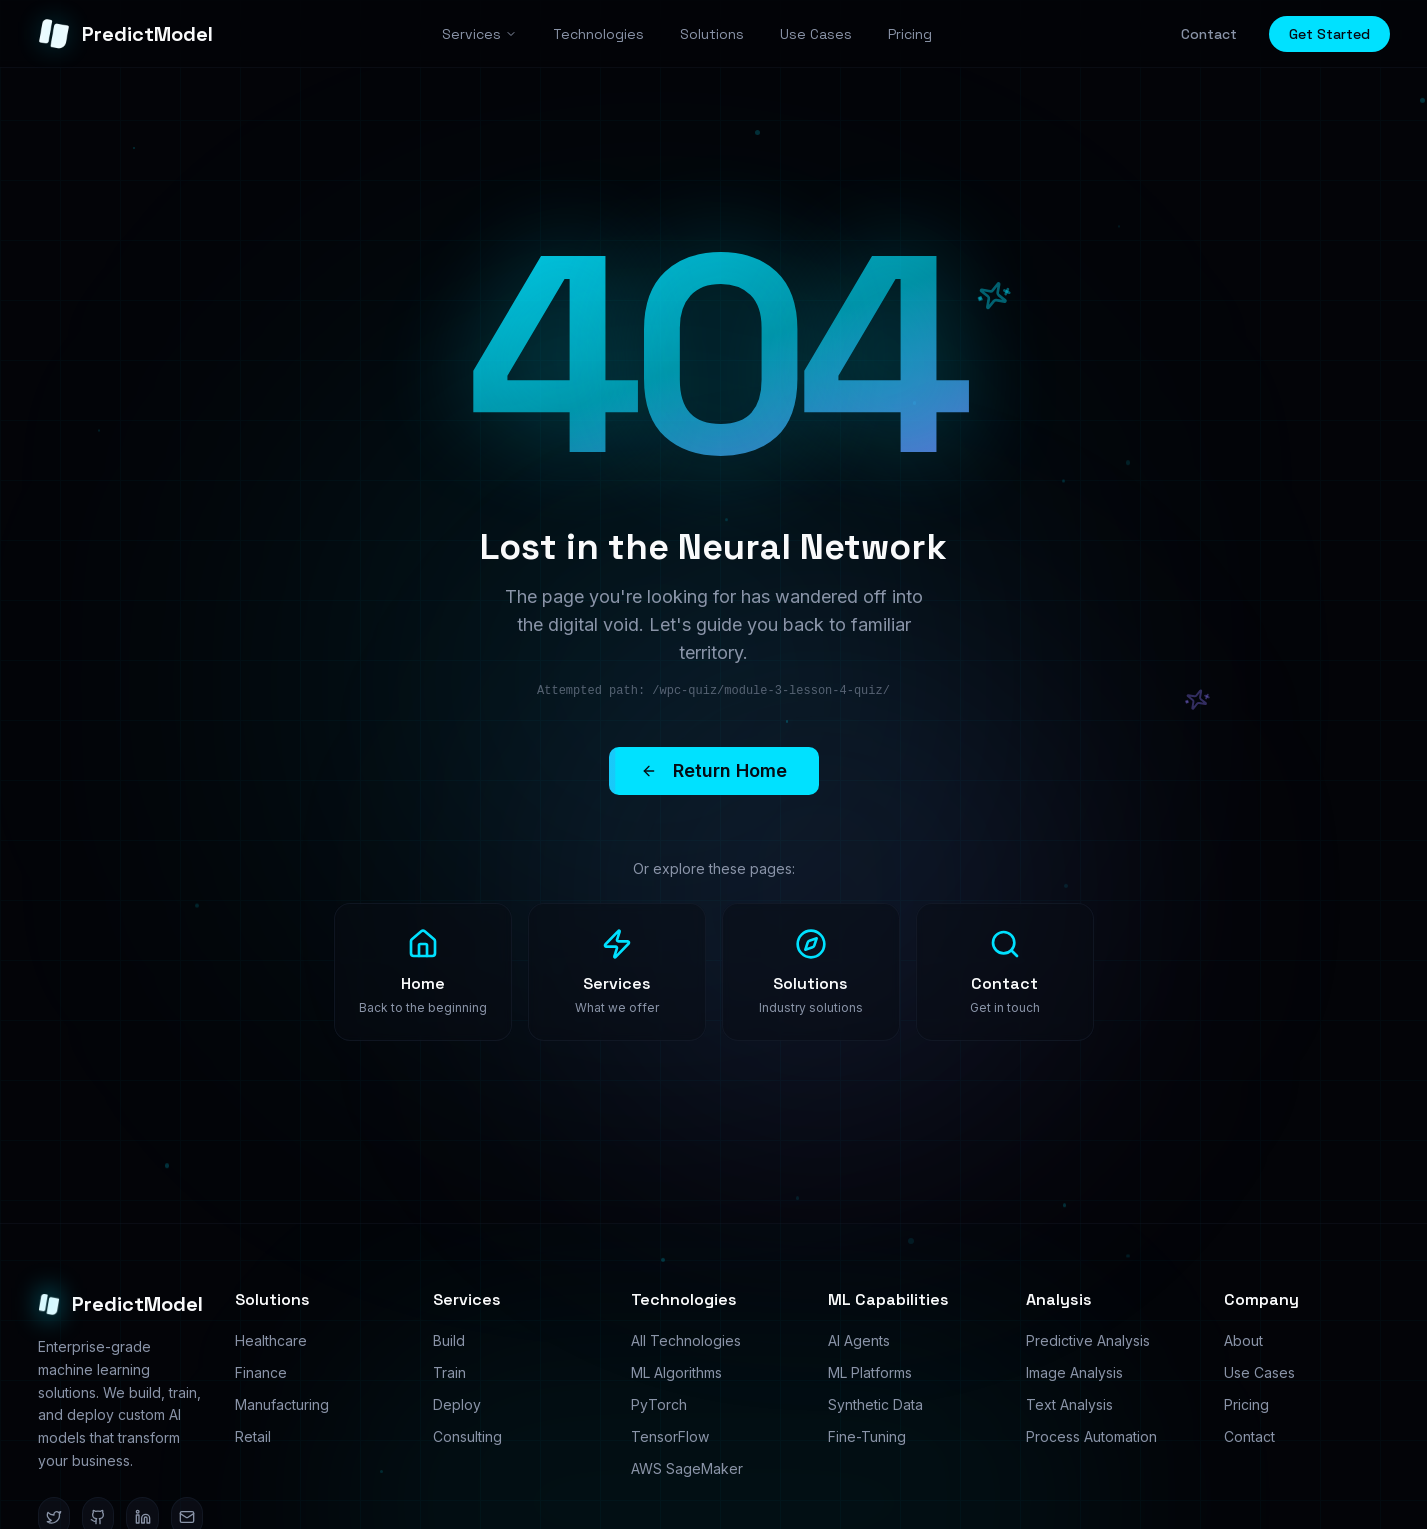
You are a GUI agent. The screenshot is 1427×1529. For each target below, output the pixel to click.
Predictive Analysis (1088, 1340)
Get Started (1329, 34)
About (1243, 1340)
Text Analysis (1069, 1404)
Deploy (457, 1404)
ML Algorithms (676, 1372)
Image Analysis (1074, 1372)
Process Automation (1091, 1436)
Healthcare (271, 1340)
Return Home (730, 771)
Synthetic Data (875, 1404)
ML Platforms (870, 1372)
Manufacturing (282, 1404)
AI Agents (859, 1340)
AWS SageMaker (687, 1468)
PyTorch (659, 1404)
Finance (261, 1372)
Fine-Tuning (867, 1436)
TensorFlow (670, 1436)
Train (449, 1372)
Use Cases (1259, 1372)
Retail (253, 1436)
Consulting (467, 1436)
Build (449, 1340)
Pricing (1246, 1404)
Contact (1209, 34)
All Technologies (686, 1340)
